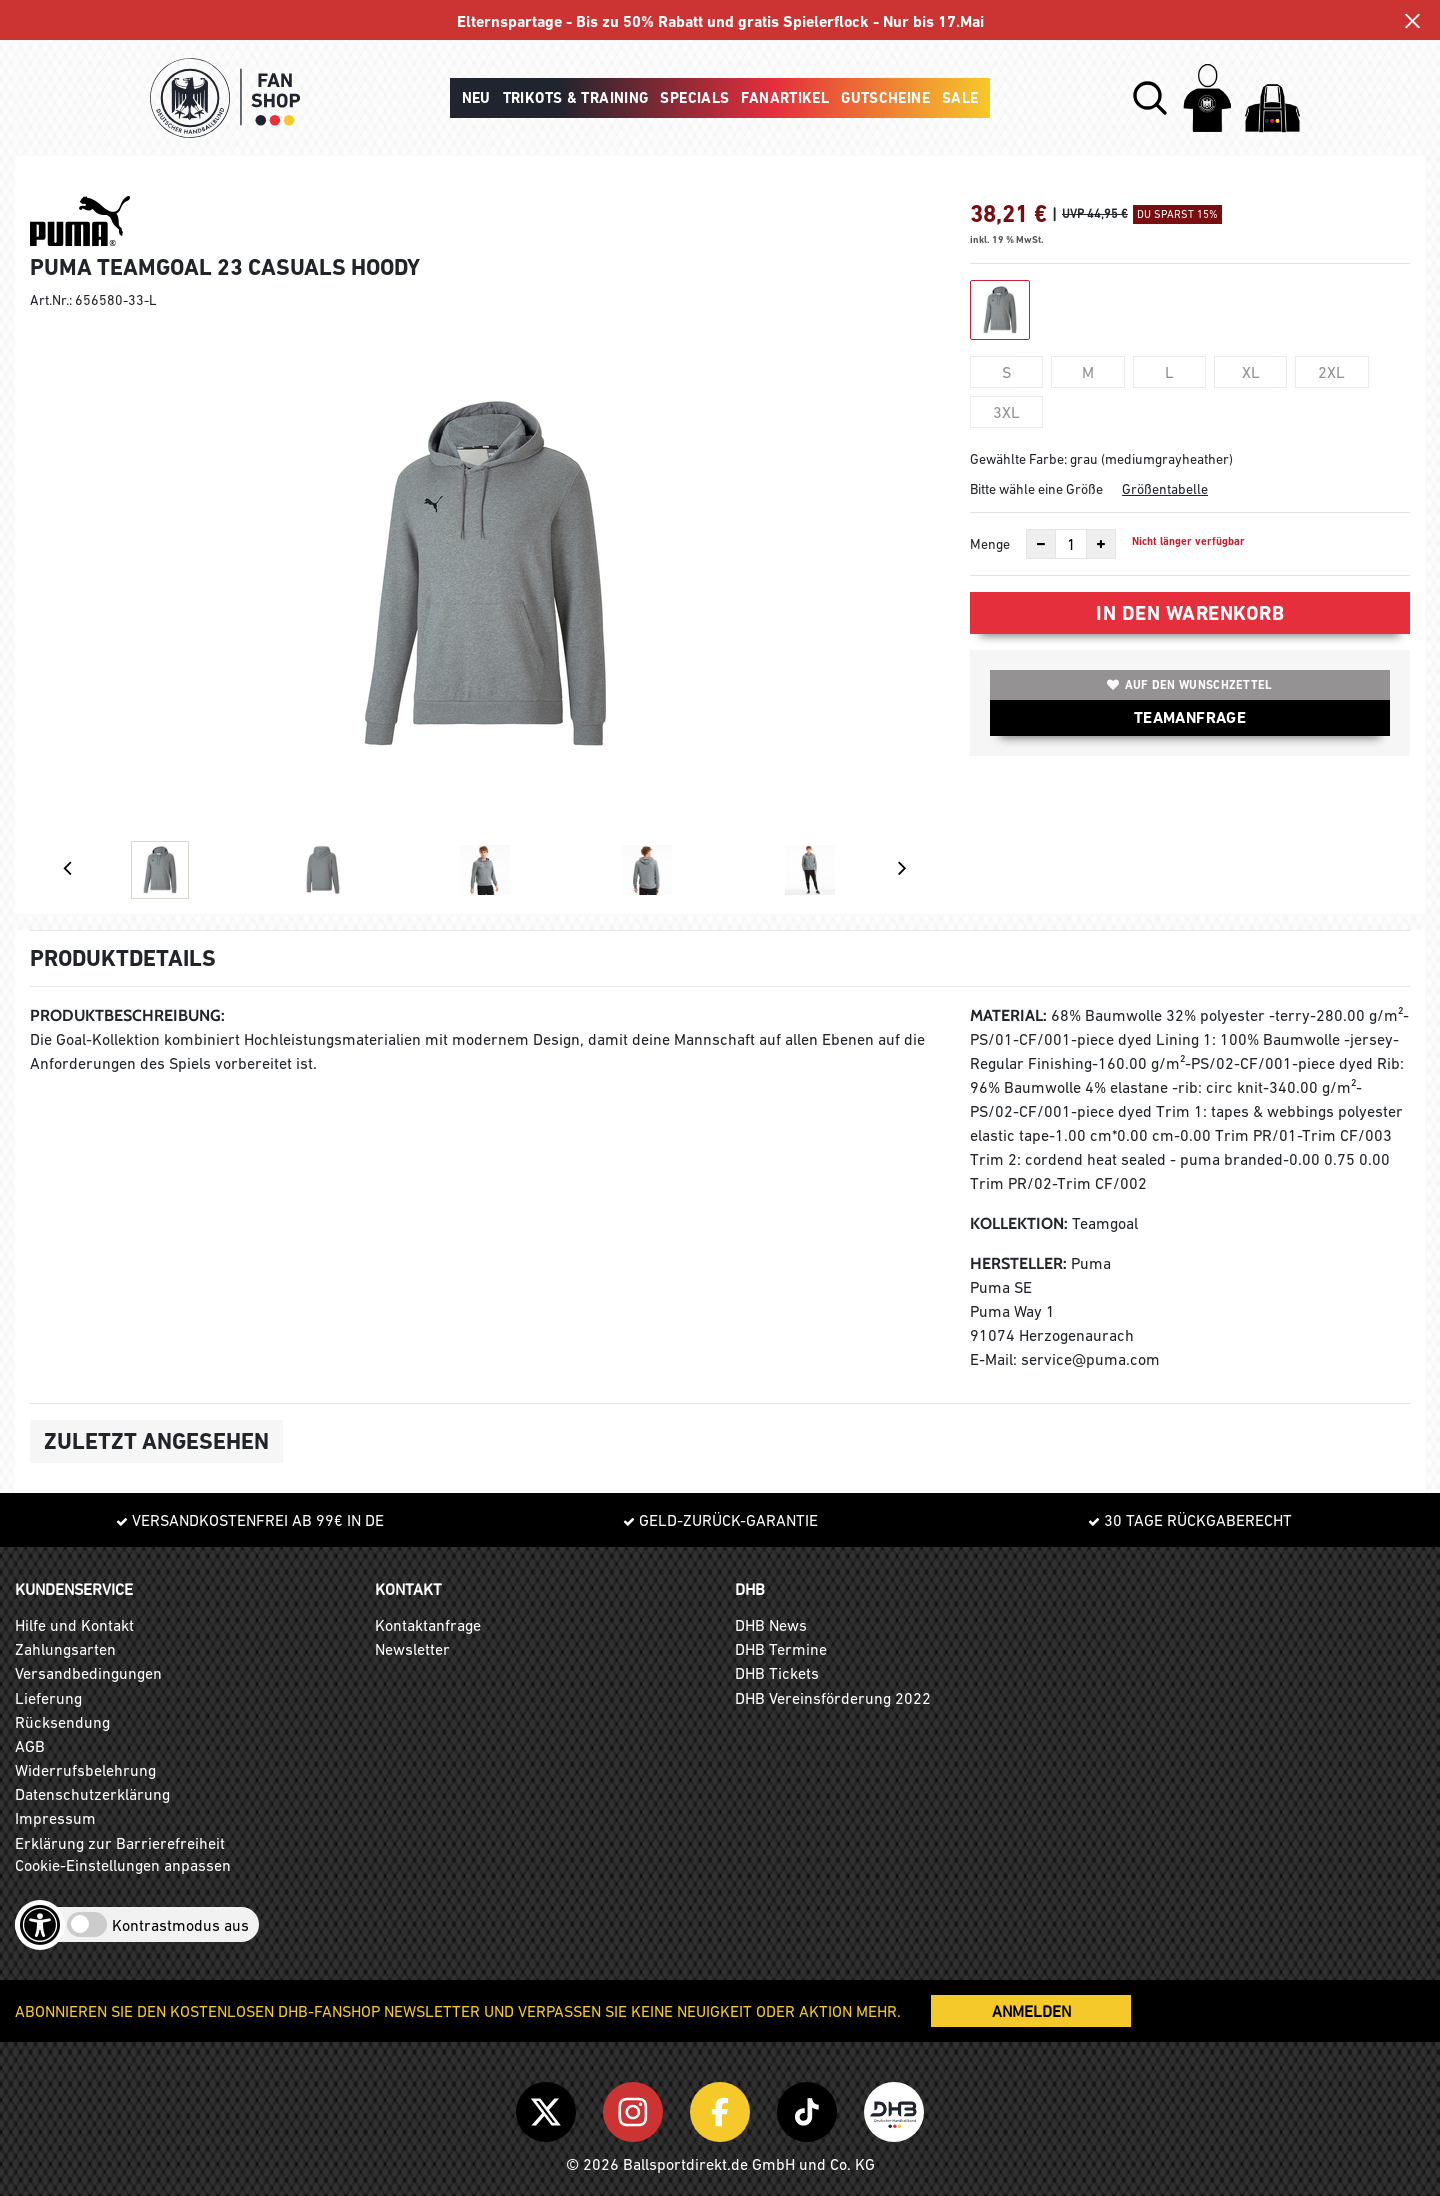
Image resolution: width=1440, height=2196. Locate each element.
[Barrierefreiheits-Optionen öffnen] (40, 1925)
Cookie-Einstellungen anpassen (123, 1865)
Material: (1008, 1015)
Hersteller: (1018, 1263)
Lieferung (48, 1698)
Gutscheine (885, 98)
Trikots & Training (576, 98)
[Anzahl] (1071, 544)
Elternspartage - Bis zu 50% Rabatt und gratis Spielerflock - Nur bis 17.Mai (720, 21)
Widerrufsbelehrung (85, 1770)
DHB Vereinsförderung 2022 (833, 1698)
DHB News (771, 1625)
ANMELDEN (1031, 2011)
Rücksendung (62, 1722)
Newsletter (412, 1649)
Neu (476, 98)
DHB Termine (781, 1649)
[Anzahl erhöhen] (1101, 544)
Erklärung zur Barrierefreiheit (120, 1843)
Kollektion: (1019, 1223)
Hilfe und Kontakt (74, 1625)
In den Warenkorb (1190, 613)
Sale (960, 98)
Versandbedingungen (88, 1673)
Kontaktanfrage (428, 1625)
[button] (1150, 98)
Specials (694, 98)
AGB (30, 1746)
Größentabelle (1165, 489)
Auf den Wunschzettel (1189, 685)
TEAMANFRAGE (1190, 717)
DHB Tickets (777, 1673)
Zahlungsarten (65, 1649)
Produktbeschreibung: (127, 1015)
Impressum (55, 1818)
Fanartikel (785, 98)
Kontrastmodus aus (180, 1925)
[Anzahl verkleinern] (1041, 544)
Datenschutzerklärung (92, 1794)
